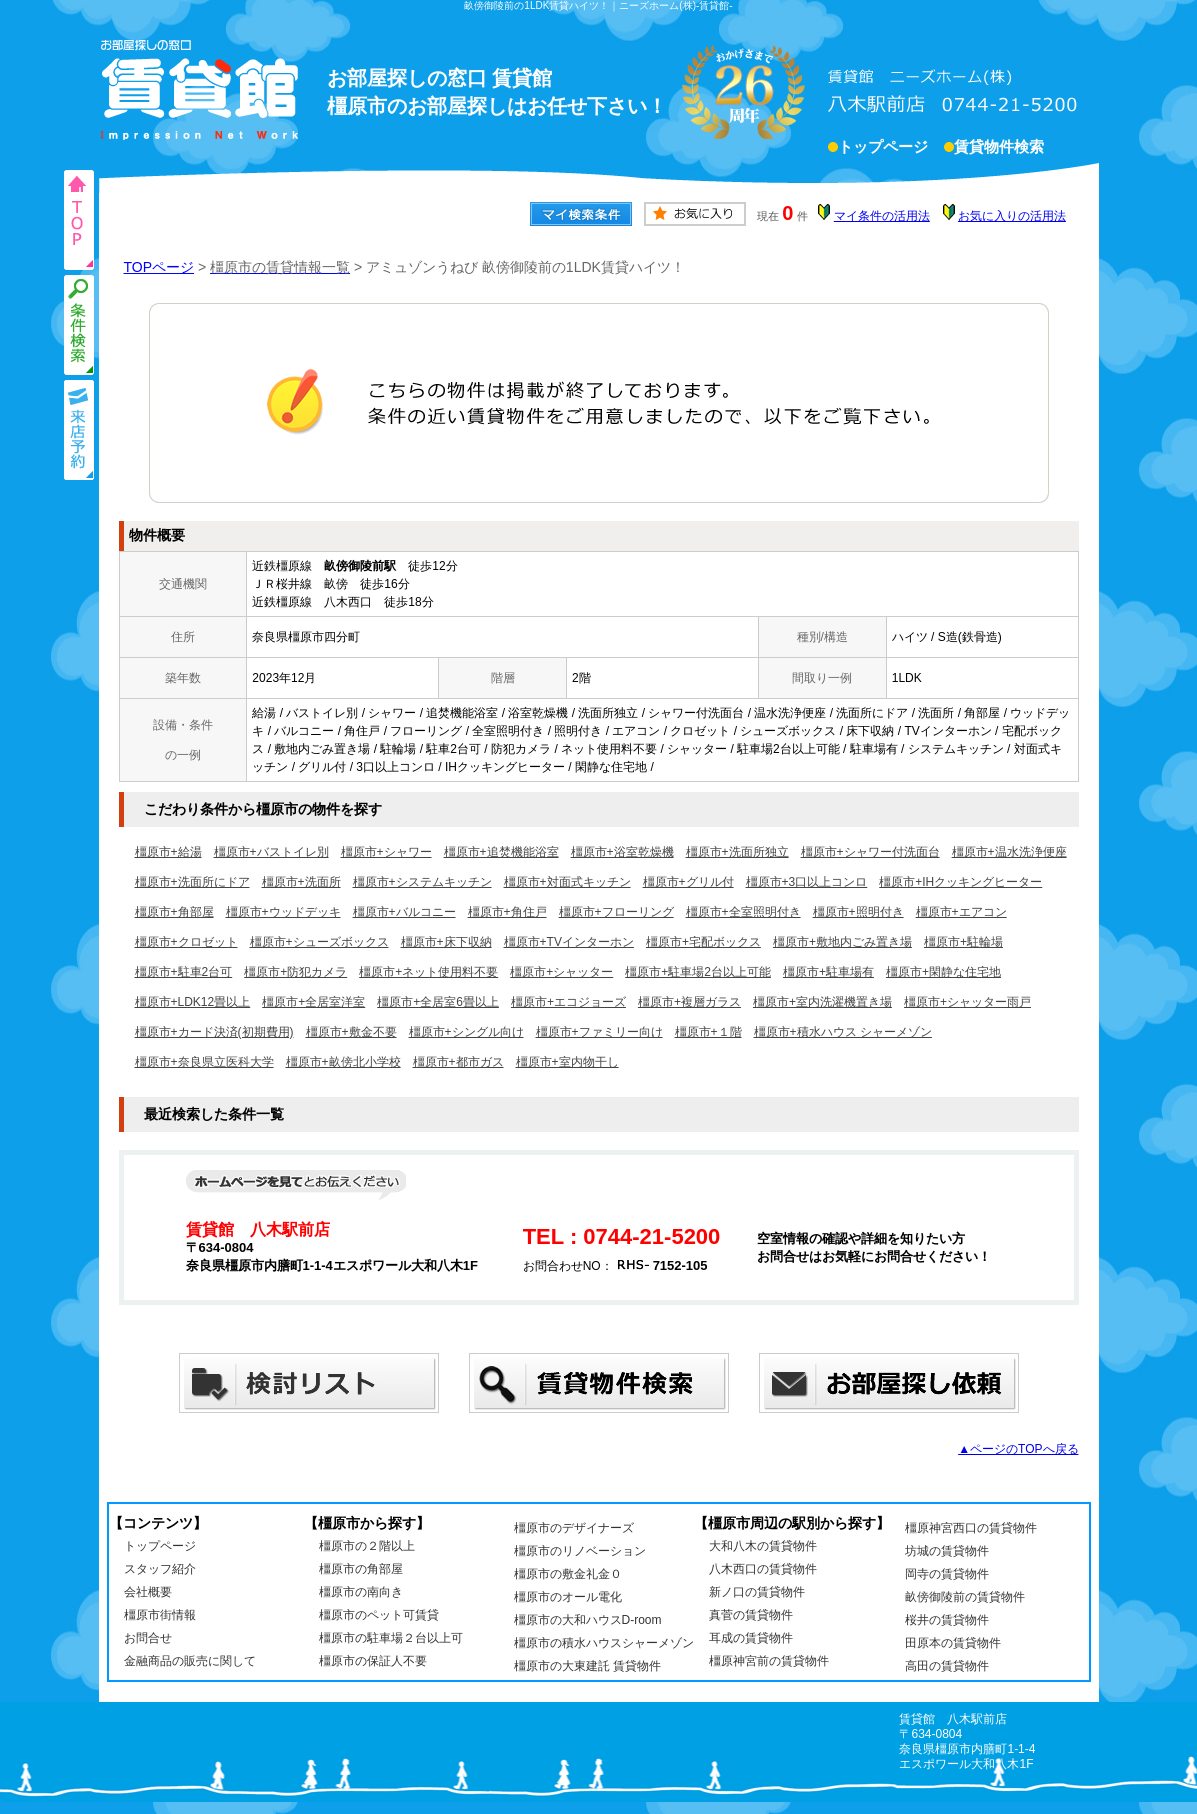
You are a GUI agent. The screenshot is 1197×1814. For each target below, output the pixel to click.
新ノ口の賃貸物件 (757, 1592)
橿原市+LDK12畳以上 (193, 1002)
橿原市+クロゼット (186, 942)
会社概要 (148, 1592)
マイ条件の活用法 (882, 216)
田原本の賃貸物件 (953, 1643)
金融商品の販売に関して (190, 1661)
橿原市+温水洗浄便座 (1009, 852)
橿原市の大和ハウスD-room (588, 1620)
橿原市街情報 (160, 1615)
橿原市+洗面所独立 (737, 852)
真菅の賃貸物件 (751, 1615)
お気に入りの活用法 (1012, 216)
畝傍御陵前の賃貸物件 (965, 1597)
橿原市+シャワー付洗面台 (870, 852)
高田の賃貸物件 (947, 1666)
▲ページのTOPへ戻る (1018, 1449)
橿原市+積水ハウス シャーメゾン (843, 1032)
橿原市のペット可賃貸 (379, 1615)
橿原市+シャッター (561, 972)
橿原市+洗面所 (301, 882)
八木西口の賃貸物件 (763, 1569)
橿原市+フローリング (616, 912)
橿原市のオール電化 (568, 1597)
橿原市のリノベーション (580, 1551)
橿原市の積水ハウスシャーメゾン (604, 1643)
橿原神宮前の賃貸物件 (769, 1661)
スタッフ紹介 (160, 1569)
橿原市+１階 (708, 1032)
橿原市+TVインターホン (569, 942)
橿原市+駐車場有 (828, 972)
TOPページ (159, 267)
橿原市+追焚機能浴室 (501, 852)
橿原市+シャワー (386, 852)
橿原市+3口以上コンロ (807, 882)
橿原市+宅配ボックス (703, 942)
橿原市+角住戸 (507, 912)
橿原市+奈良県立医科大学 (204, 1062)
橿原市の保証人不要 (373, 1661)
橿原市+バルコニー (404, 912)
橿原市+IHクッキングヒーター (960, 882)
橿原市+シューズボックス (319, 942)
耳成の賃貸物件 (751, 1638)
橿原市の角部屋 (361, 1569)
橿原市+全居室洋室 (313, 1002)
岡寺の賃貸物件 (947, 1574)
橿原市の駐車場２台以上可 (391, 1638)
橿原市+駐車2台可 (184, 972)
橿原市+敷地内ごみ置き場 (842, 942)
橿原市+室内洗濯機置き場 (822, 1002)
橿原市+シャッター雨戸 (967, 1002)
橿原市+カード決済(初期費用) (214, 1032)
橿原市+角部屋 (174, 912)
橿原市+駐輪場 (963, 942)
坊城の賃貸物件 (947, 1551)
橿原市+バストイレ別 (271, 852)
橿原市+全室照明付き (743, 912)
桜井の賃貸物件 (947, 1620)
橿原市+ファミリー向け (599, 1032)
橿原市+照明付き (858, 912)
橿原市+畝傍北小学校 (343, 1062)
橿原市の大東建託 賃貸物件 (587, 1666)
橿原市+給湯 (168, 852)
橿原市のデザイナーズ (574, 1528)
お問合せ (148, 1638)
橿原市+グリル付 (688, 882)
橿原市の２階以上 (367, 1546)
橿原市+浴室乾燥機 (622, 852)
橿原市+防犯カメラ (295, 972)
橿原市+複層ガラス (689, 1002)
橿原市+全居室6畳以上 (438, 1002)
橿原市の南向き (361, 1592)
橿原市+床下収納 (446, 942)
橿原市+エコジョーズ (568, 1002)
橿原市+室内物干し (567, 1062)
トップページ (883, 149)
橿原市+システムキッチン (422, 882)
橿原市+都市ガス (458, 1062)
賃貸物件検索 (999, 149)
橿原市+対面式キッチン (567, 882)
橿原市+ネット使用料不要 (428, 972)
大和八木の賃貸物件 (763, 1546)
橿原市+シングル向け (466, 1032)
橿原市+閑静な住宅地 (943, 972)
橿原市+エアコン (961, 912)
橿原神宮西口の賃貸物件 (971, 1528)
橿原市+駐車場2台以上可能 (698, 972)
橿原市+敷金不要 (351, 1032)
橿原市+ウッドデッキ (283, 912)
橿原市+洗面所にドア (192, 882)
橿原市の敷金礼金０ (568, 1574)
